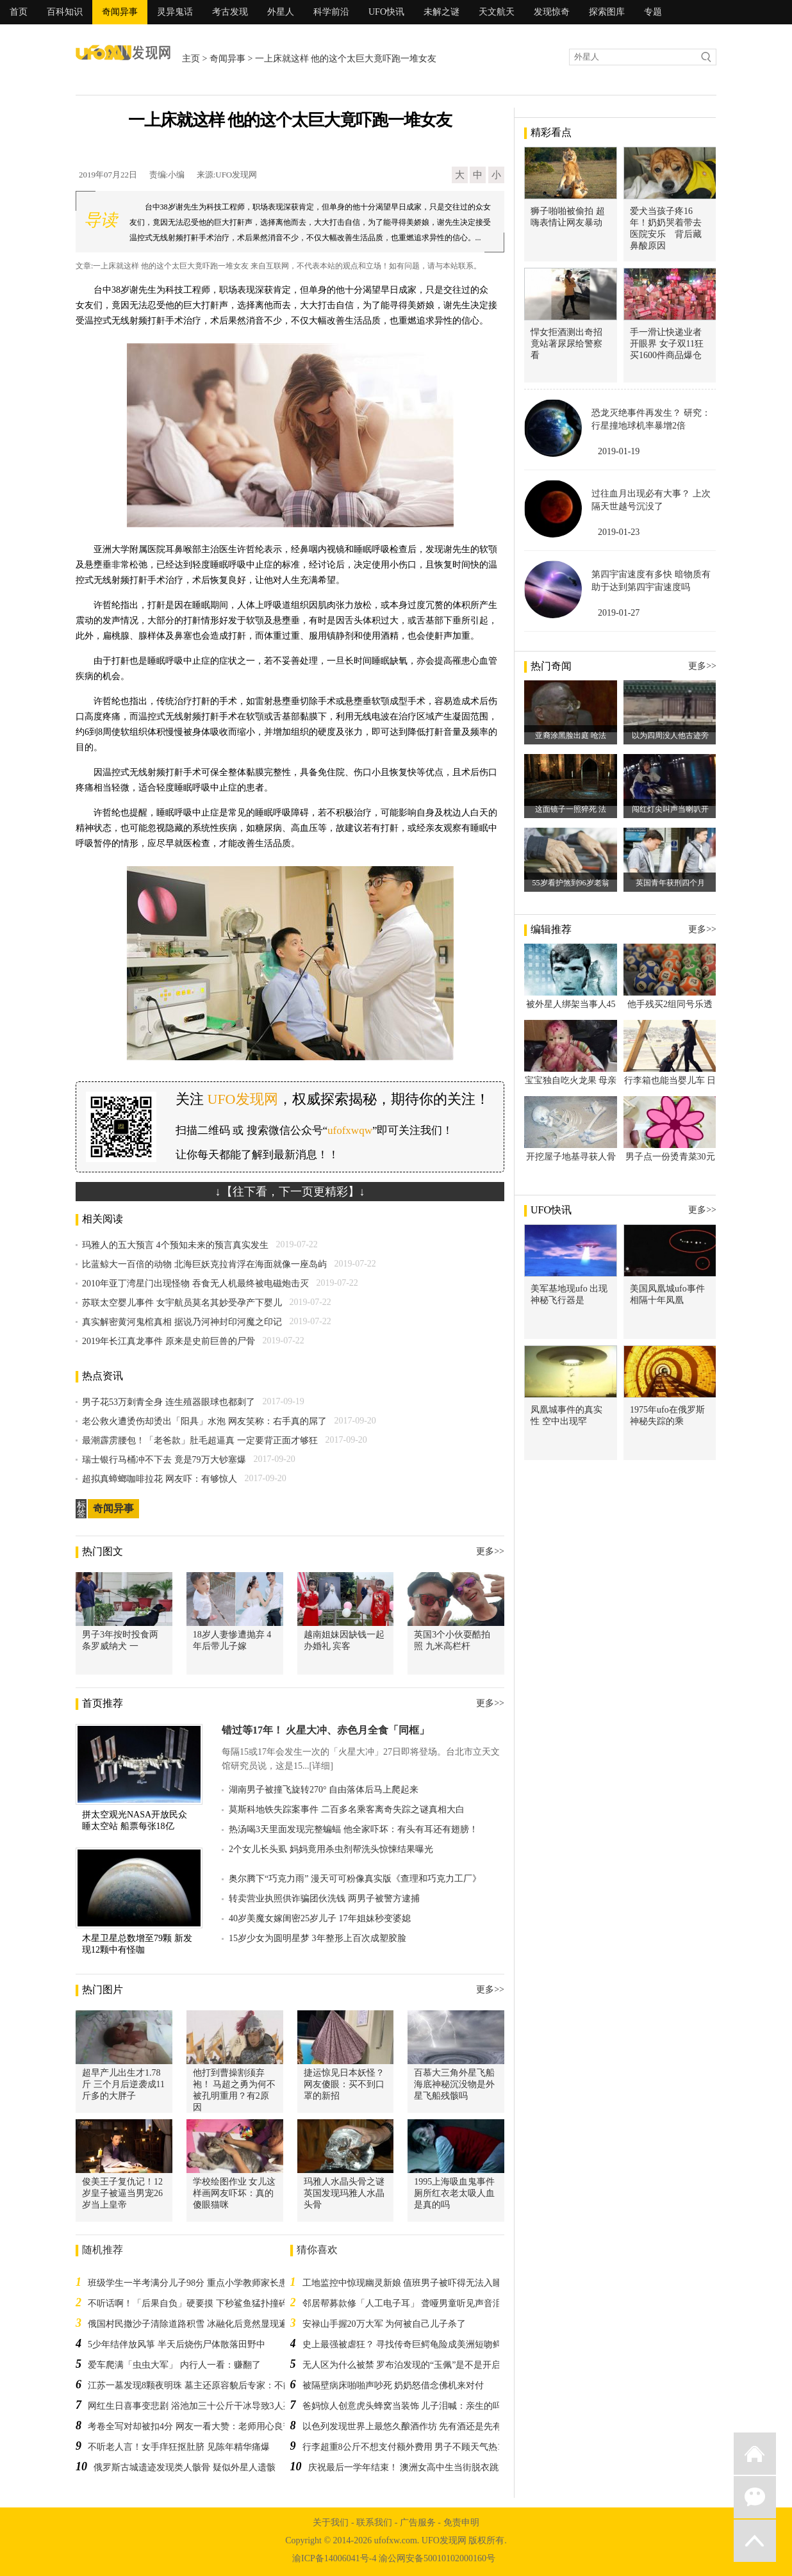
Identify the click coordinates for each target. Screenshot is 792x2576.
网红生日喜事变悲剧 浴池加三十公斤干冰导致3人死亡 (194, 2406)
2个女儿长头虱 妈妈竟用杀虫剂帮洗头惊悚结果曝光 (331, 1849)
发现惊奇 (552, 12)
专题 (653, 12)
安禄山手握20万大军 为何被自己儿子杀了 (384, 2324)
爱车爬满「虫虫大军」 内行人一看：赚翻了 (174, 2365)
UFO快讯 (386, 12)
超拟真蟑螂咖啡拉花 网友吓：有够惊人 (159, 1479)
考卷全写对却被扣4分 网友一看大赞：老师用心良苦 (190, 2426)
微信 (755, 2497)
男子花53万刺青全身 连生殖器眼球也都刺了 (168, 1402)
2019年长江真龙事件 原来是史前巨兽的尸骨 (168, 1341)
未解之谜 (441, 12)
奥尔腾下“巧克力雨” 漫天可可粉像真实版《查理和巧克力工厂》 (355, 1878)
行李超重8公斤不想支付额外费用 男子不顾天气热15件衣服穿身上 (431, 2447)
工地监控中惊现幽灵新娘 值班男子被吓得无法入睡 (402, 2283)
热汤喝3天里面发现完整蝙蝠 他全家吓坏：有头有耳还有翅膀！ (353, 1829)
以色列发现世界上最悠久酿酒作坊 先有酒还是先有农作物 (415, 2426)
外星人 (280, 12)
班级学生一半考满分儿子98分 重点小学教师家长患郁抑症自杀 (210, 2283)
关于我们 (331, 2522)
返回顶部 (755, 2541)
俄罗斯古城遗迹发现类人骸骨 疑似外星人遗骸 (185, 2467)
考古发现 (230, 12)
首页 (19, 12)
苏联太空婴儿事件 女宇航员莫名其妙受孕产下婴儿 (182, 1303)
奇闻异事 (120, 12)
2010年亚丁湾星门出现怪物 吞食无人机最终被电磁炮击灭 (195, 1283)
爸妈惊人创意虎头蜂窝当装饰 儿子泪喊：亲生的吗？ (406, 2406)
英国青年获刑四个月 (670, 882)
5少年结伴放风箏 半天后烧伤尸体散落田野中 (176, 2344)
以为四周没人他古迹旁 (670, 735)
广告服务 (418, 2522)
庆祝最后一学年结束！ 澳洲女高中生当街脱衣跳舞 (408, 2467)
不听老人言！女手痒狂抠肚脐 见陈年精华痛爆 (179, 2447)
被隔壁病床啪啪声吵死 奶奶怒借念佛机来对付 (393, 2385)
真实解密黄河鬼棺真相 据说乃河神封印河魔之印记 (182, 1322)
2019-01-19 (618, 451)
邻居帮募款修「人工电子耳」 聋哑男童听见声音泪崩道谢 (415, 2303)
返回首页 (755, 2453)
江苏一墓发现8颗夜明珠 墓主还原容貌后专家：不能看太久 (203, 2385)
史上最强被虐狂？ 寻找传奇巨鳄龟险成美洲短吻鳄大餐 (411, 2344)
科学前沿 (331, 12)
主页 (191, 58)
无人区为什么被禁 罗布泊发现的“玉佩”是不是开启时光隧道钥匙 (428, 2365)
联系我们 (374, 2522)
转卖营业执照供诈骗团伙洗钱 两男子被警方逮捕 (324, 1898)
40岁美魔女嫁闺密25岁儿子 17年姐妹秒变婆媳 (320, 1918)
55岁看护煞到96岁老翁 (570, 882)
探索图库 (607, 12)
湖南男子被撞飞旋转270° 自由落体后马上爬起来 (323, 1789)
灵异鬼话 (175, 12)
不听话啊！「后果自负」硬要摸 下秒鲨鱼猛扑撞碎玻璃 (197, 2303)
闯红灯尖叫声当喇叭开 (670, 809)
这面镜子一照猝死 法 (570, 809)
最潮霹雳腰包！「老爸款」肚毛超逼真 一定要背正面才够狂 (200, 1440)
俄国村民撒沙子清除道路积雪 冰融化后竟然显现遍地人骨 (201, 2324)
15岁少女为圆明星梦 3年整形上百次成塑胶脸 (317, 1938)
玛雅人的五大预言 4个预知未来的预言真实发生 (175, 1245)
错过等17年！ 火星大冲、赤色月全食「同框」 (325, 1730)
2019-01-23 (618, 532)
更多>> (490, 1551)
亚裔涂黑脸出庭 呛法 (570, 735)
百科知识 (65, 12)
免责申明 (461, 2522)
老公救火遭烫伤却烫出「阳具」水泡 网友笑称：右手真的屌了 (204, 1421)
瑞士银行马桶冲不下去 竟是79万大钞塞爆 (164, 1459)
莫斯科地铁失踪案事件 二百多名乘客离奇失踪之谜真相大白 (347, 1809)
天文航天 (497, 12)
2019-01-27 (618, 613)
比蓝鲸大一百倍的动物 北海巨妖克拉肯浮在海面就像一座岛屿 (204, 1264)
